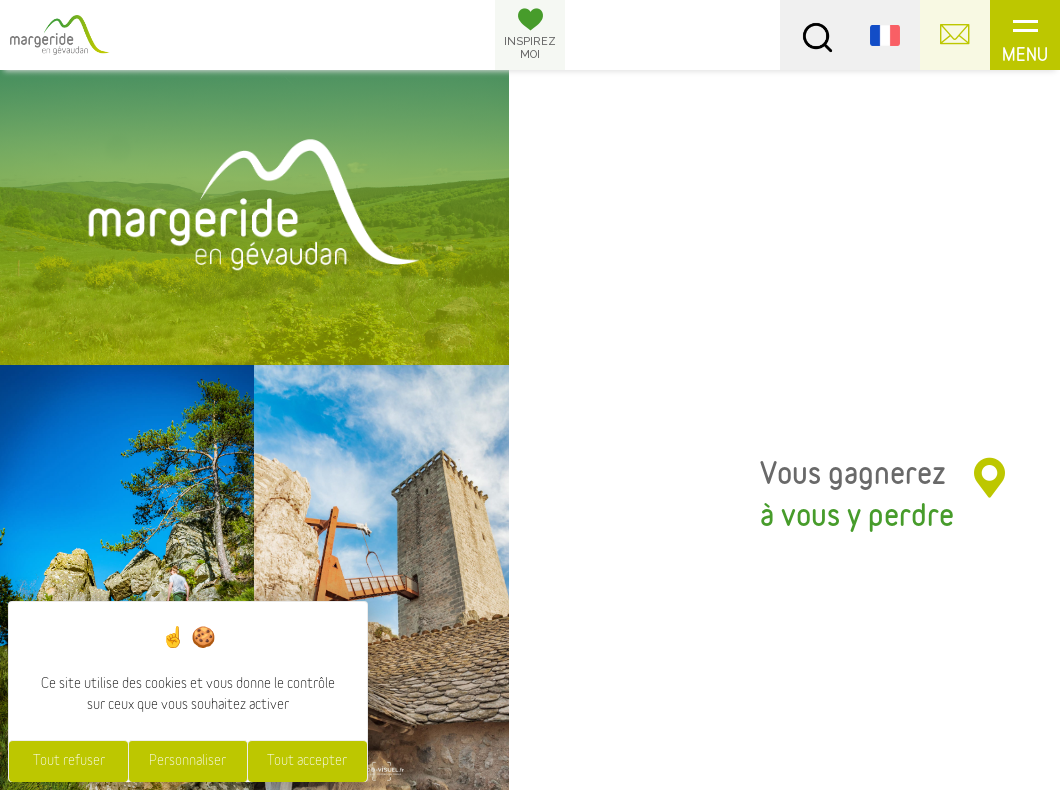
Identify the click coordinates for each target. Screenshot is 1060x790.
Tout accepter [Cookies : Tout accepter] (307, 761)
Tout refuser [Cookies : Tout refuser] (69, 761)
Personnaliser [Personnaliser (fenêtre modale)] (187, 761)
